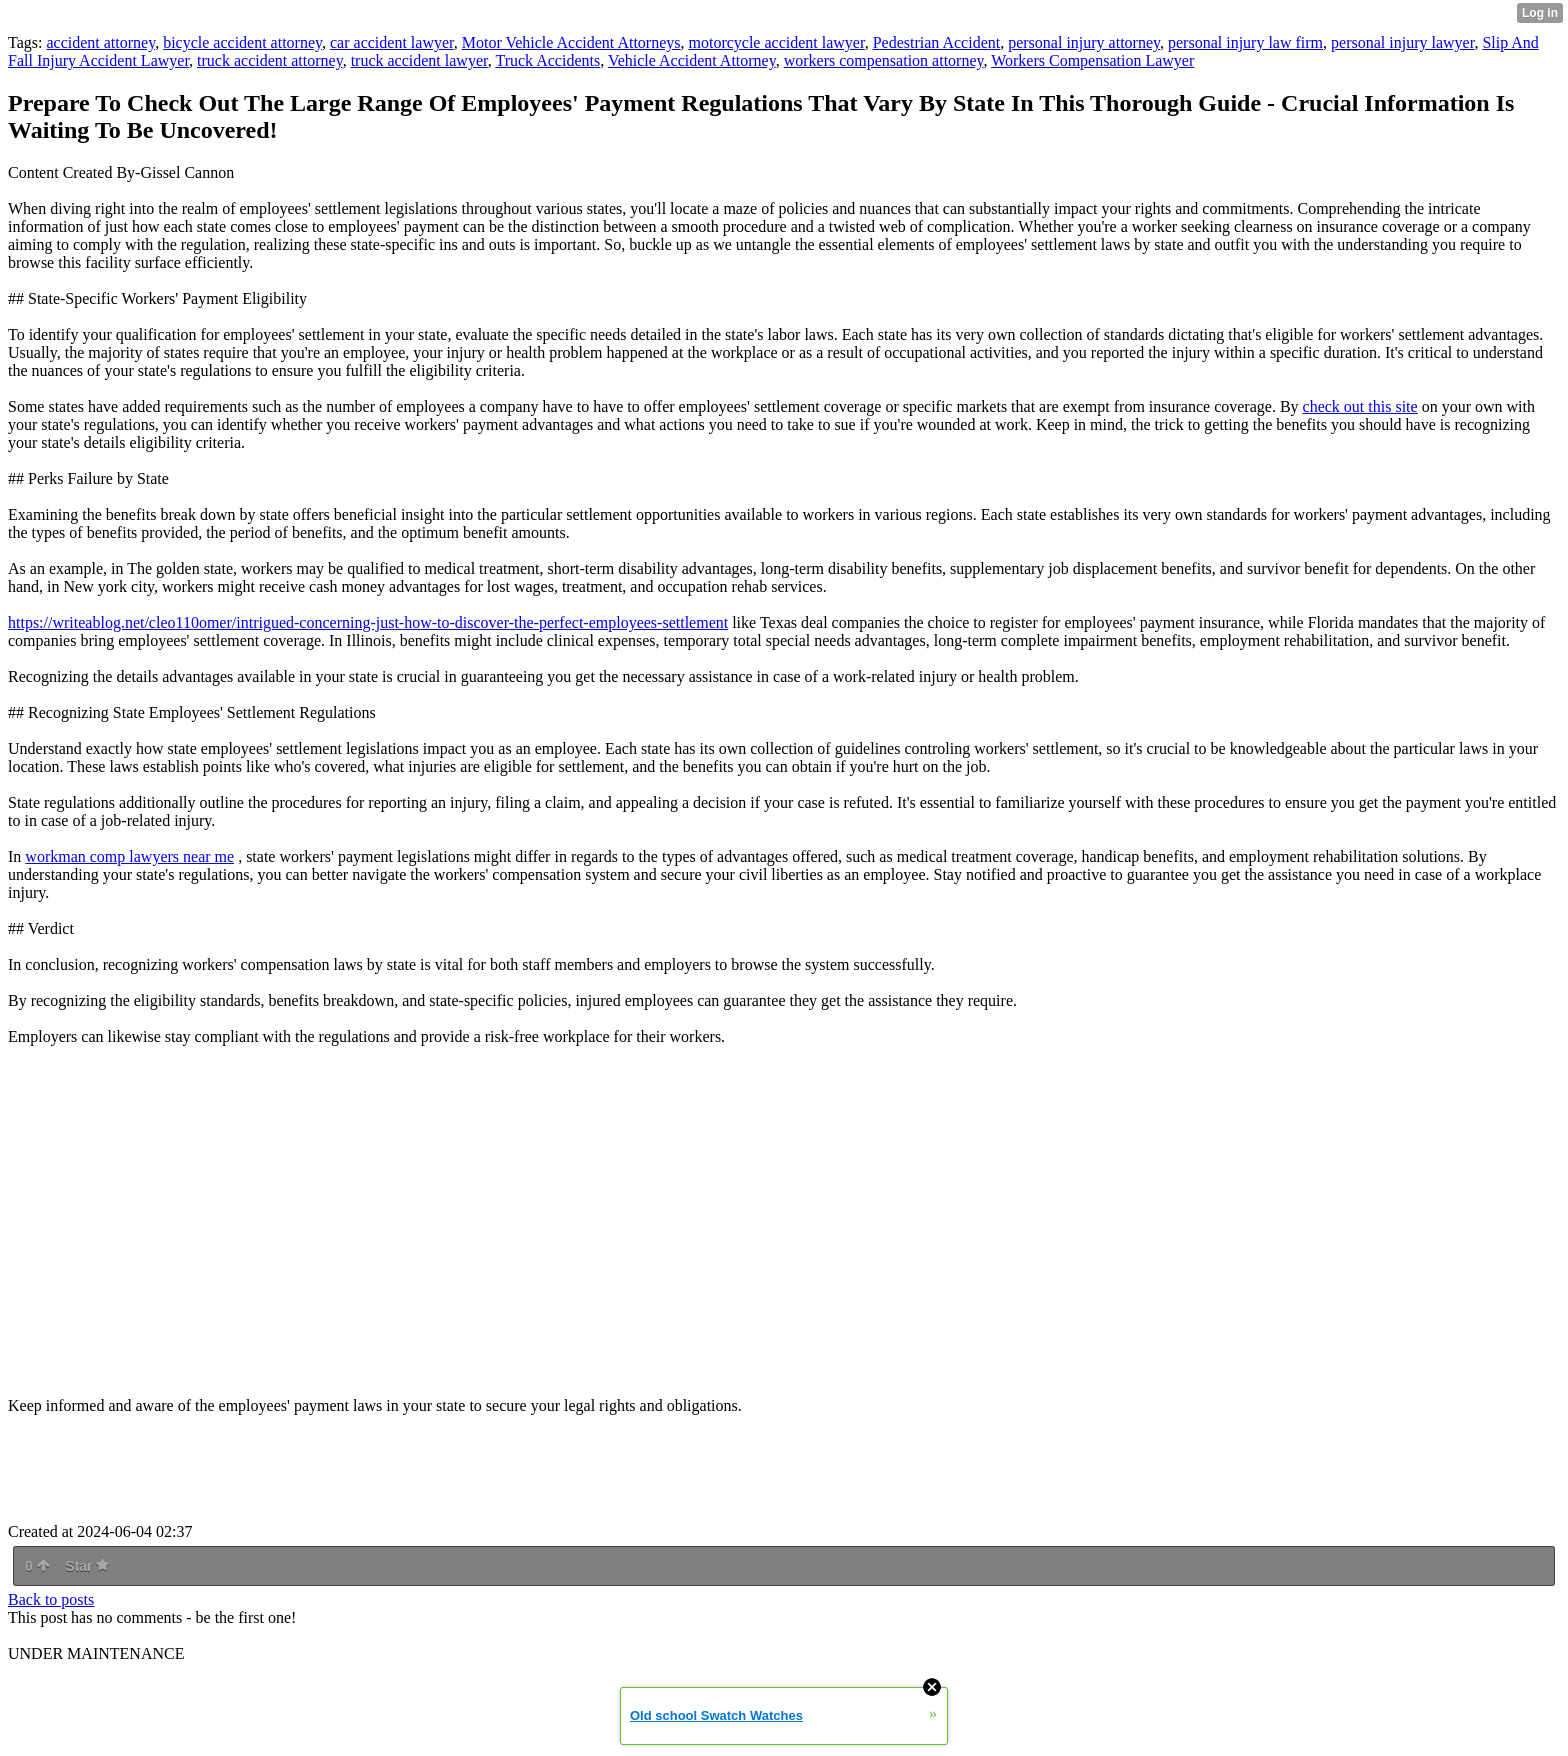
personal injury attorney (1084, 42)
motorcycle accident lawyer (777, 42)
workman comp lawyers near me (129, 856)
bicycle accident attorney (242, 42)
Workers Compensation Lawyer (1092, 60)
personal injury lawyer (1402, 42)
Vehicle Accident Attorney (692, 60)
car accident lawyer (392, 42)
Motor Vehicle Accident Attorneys (571, 42)
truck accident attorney (270, 60)
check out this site (1360, 406)
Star (87, 1566)
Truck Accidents (547, 60)
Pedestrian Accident (937, 42)
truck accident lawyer (419, 60)
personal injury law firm (1245, 42)
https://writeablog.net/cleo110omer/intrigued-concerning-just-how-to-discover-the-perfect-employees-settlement (368, 622)
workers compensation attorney (884, 60)
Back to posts (51, 1599)
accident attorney (100, 42)
